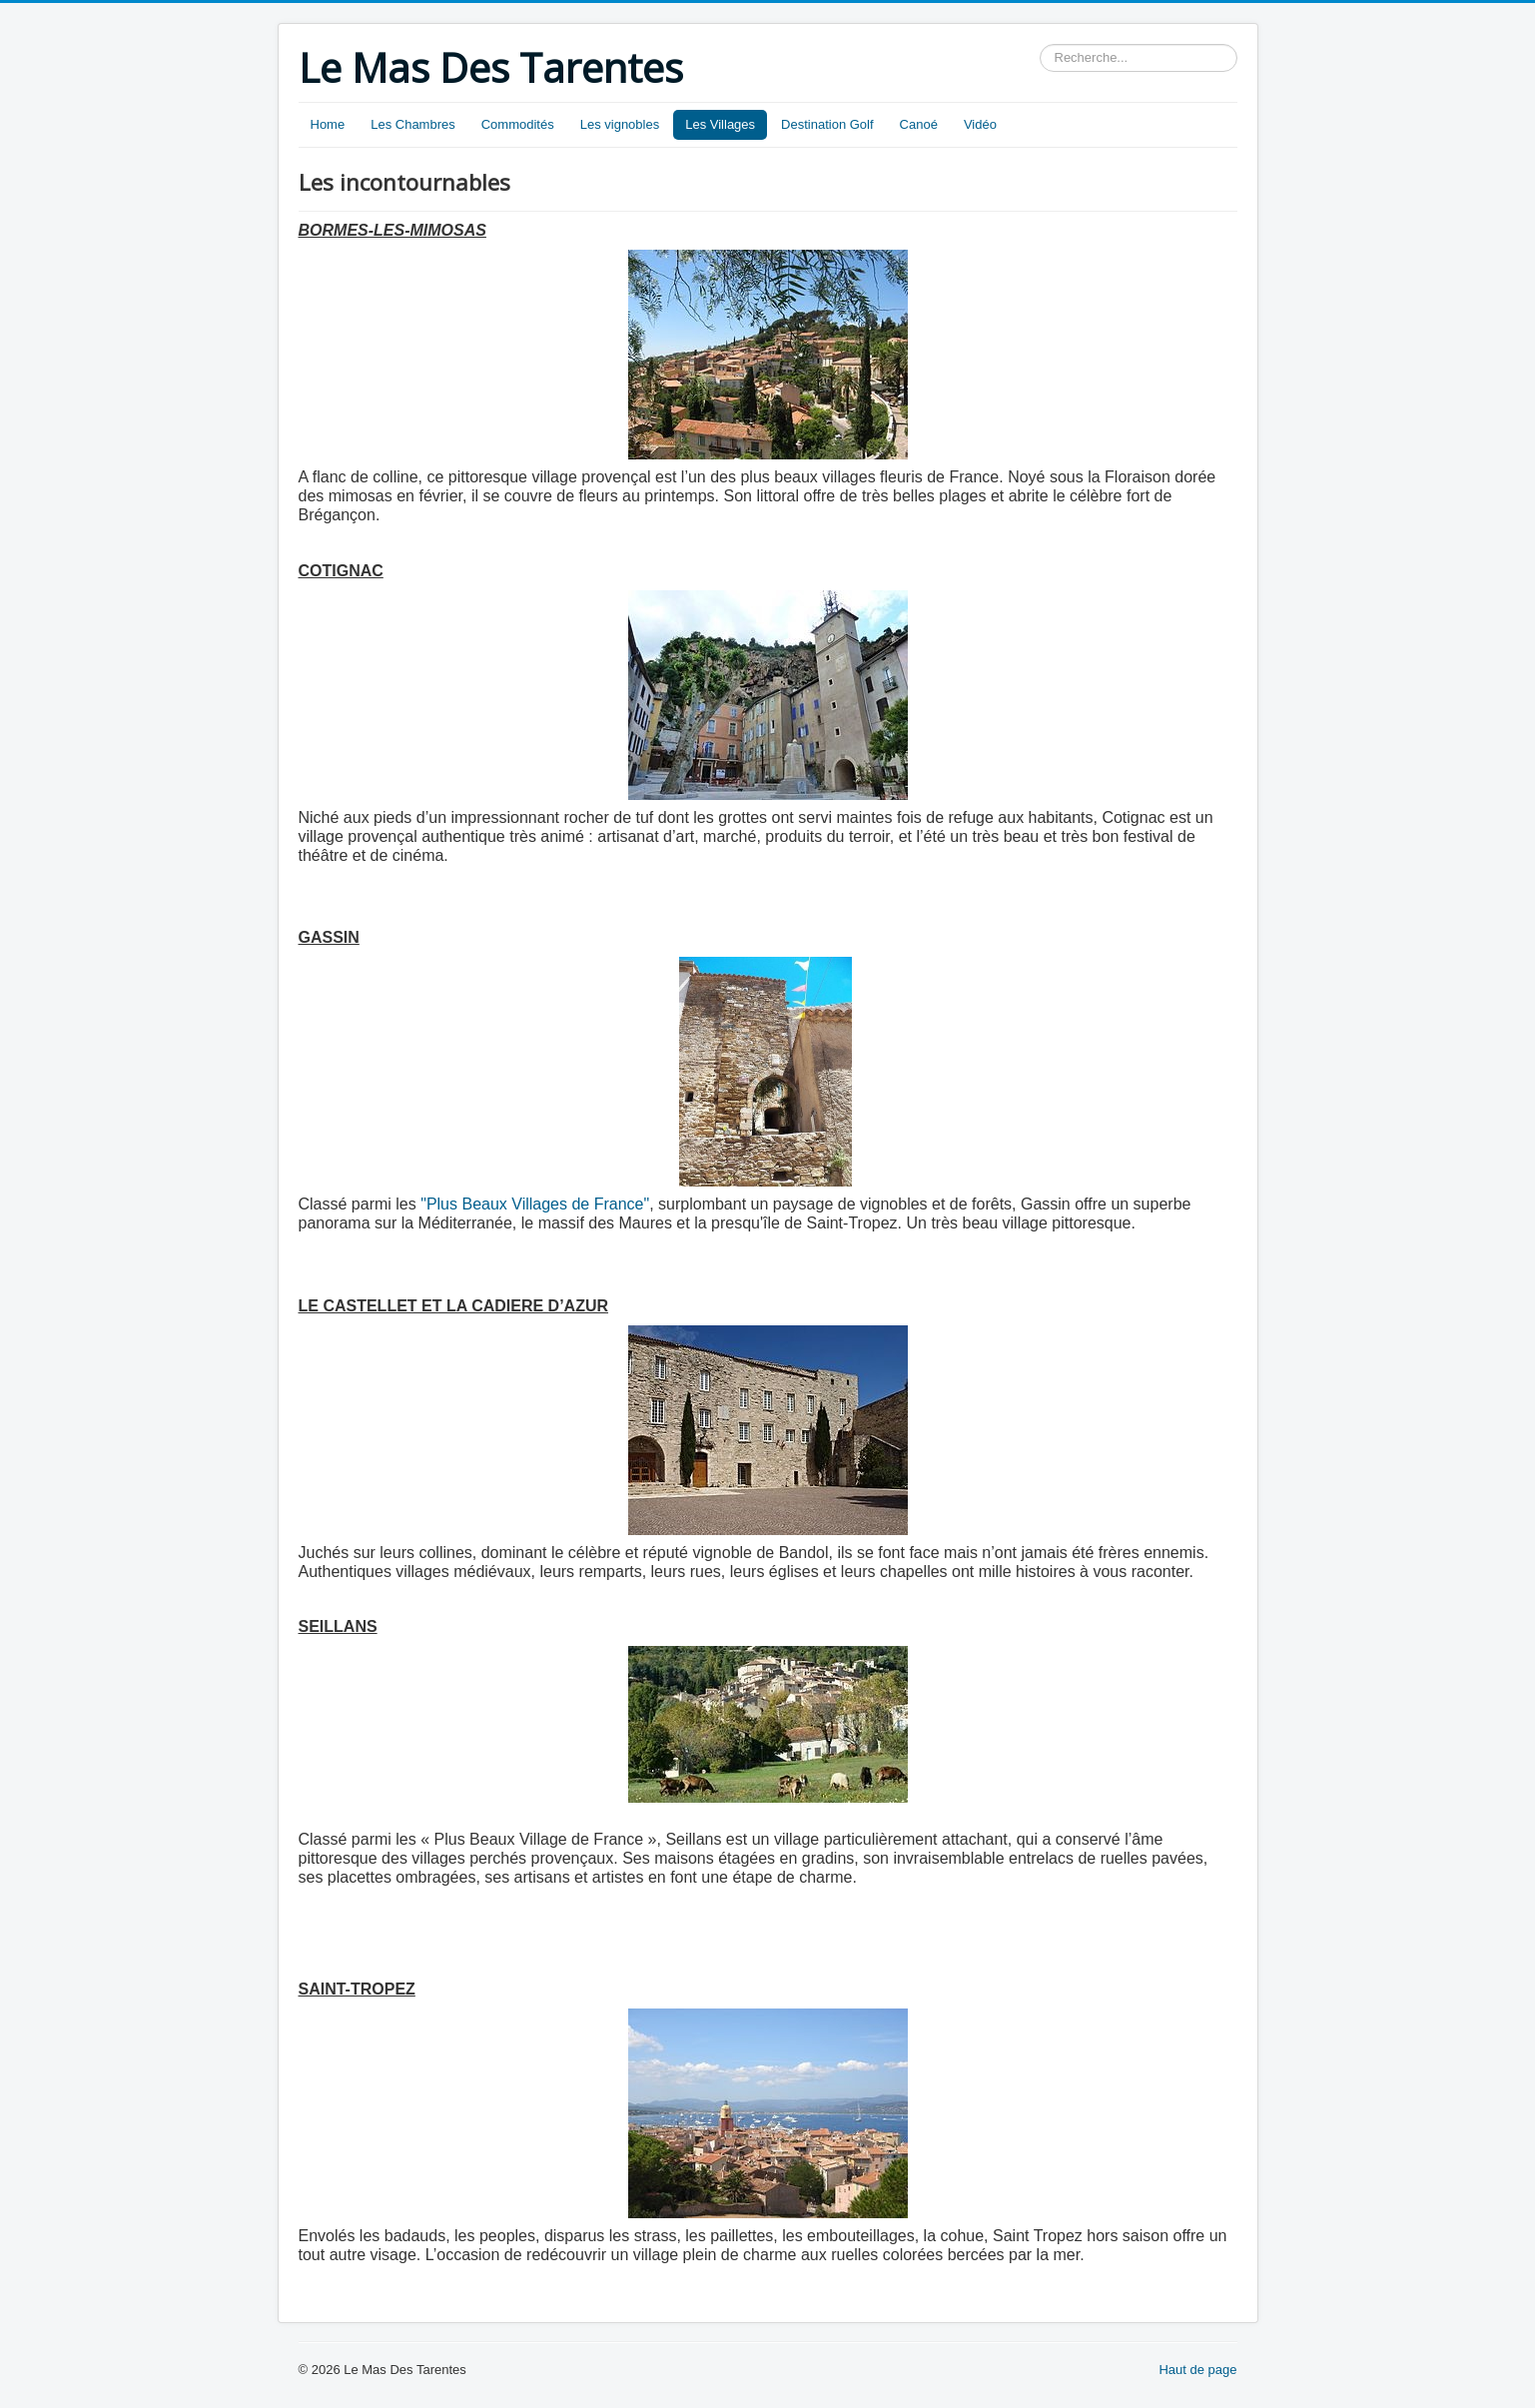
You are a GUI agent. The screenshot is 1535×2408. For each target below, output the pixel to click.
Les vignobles (620, 124)
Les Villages (720, 124)
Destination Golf (827, 124)
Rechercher (1040, 44)
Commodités (517, 124)
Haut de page (1197, 2369)
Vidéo (980, 124)
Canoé (919, 124)
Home (328, 124)
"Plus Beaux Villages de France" (534, 1204)
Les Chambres (413, 124)
